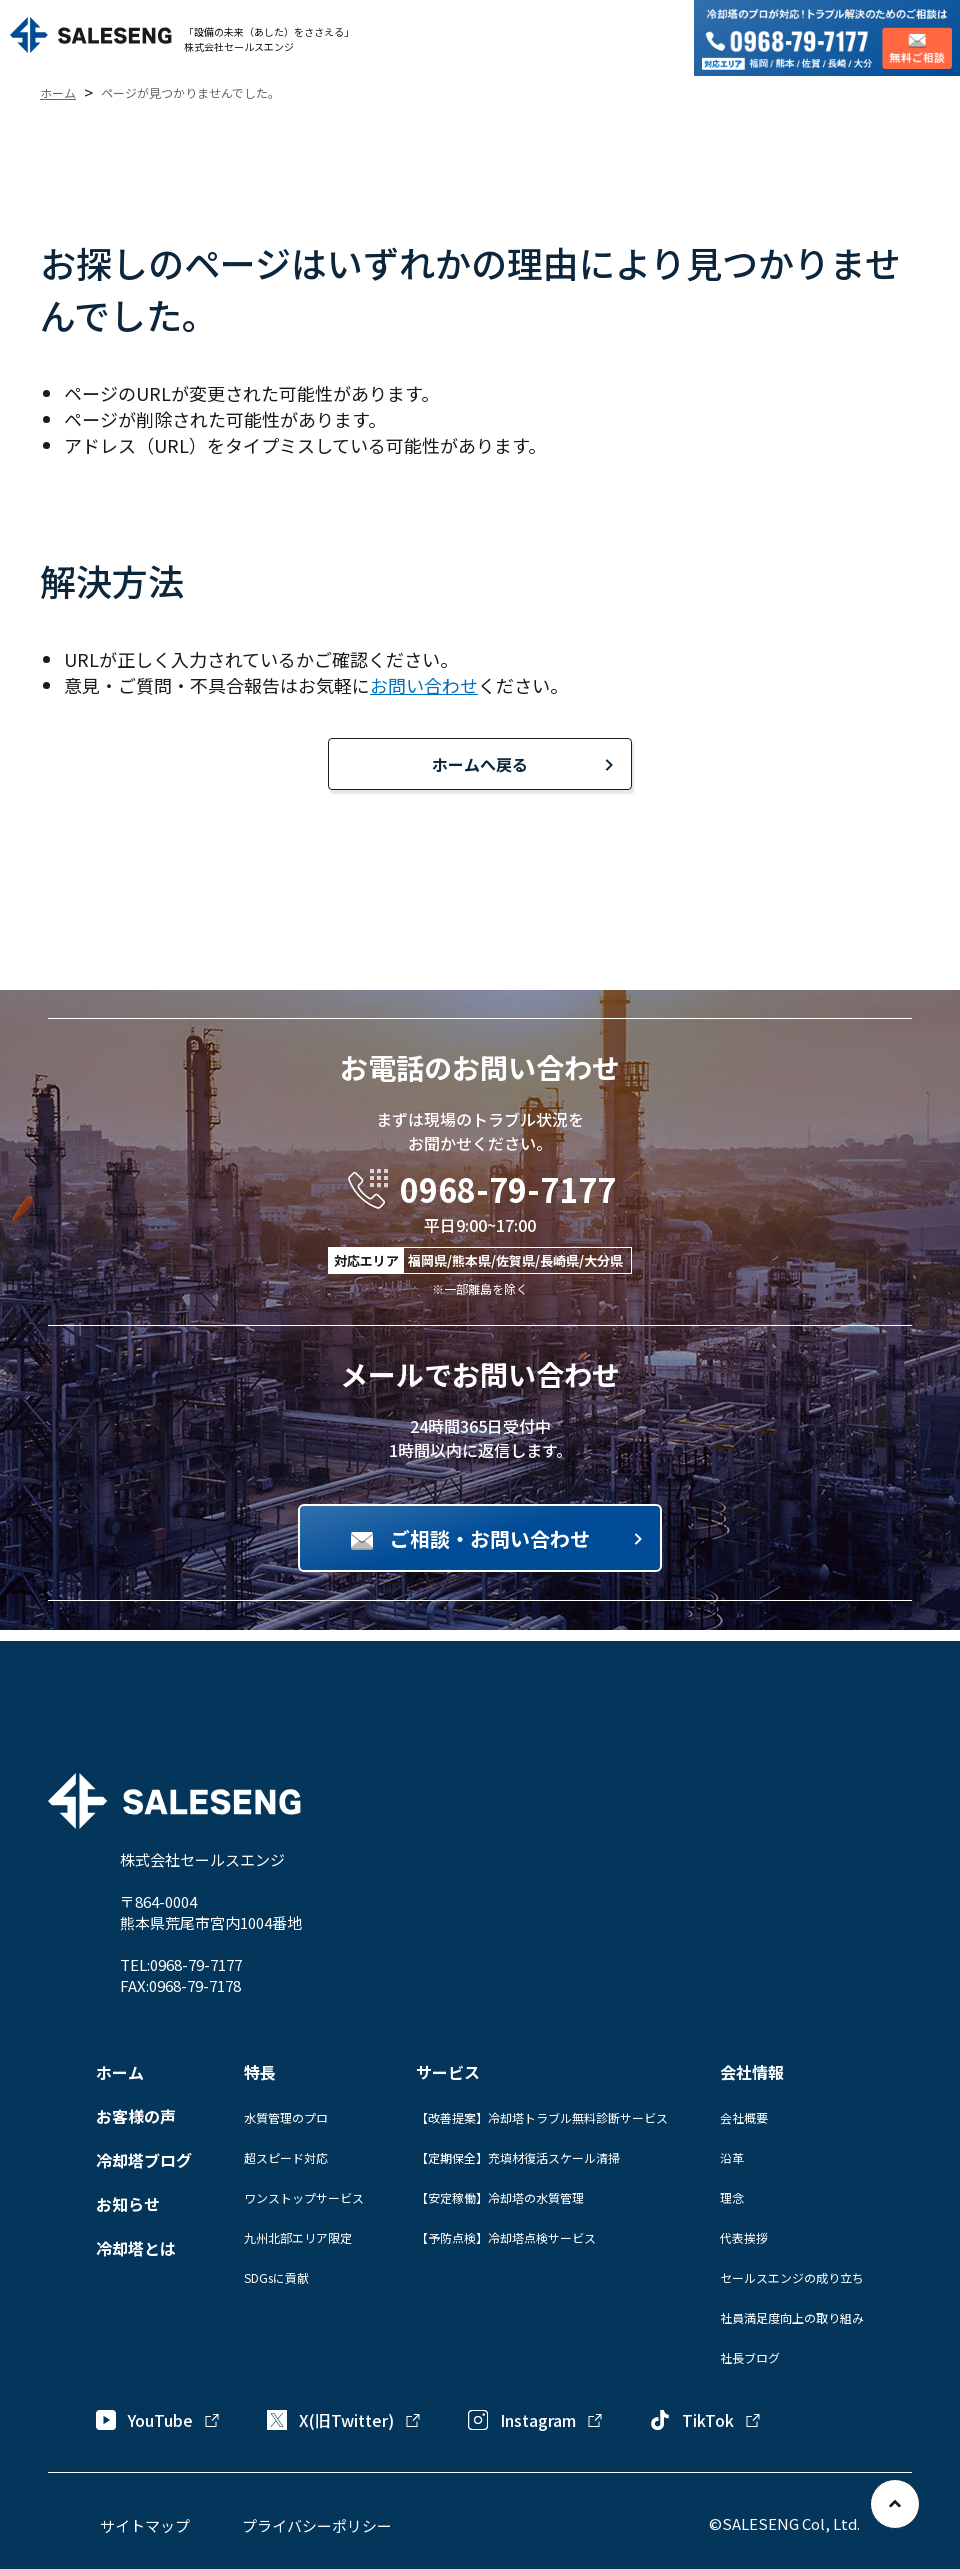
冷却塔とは (136, 2248)
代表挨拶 (744, 2237)
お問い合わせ (424, 685)
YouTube (158, 2420)
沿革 (732, 2157)
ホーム (120, 2072)
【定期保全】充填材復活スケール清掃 (518, 2157)
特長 (260, 2072)
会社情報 (752, 2072)
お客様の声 (136, 2116)
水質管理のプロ (286, 2117)
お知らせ (128, 2204)
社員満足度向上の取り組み (792, 2317)
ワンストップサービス (304, 2197)
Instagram (536, 2420)
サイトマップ (145, 2525)
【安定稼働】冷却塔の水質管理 (500, 2197)
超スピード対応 (286, 2157)
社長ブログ (750, 2357)
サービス (448, 2072)
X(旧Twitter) (344, 2420)
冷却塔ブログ (144, 2160)
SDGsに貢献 (276, 2277)
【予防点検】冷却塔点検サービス (506, 2237)
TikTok (706, 2420)
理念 (732, 2197)
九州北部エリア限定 (298, 2237)
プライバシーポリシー (317, 2525)
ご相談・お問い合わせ (490, 1538)
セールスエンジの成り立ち (792, 2277)
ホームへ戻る (480, 764)
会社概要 (744, 2117)
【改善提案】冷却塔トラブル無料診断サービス (542, 2117)
